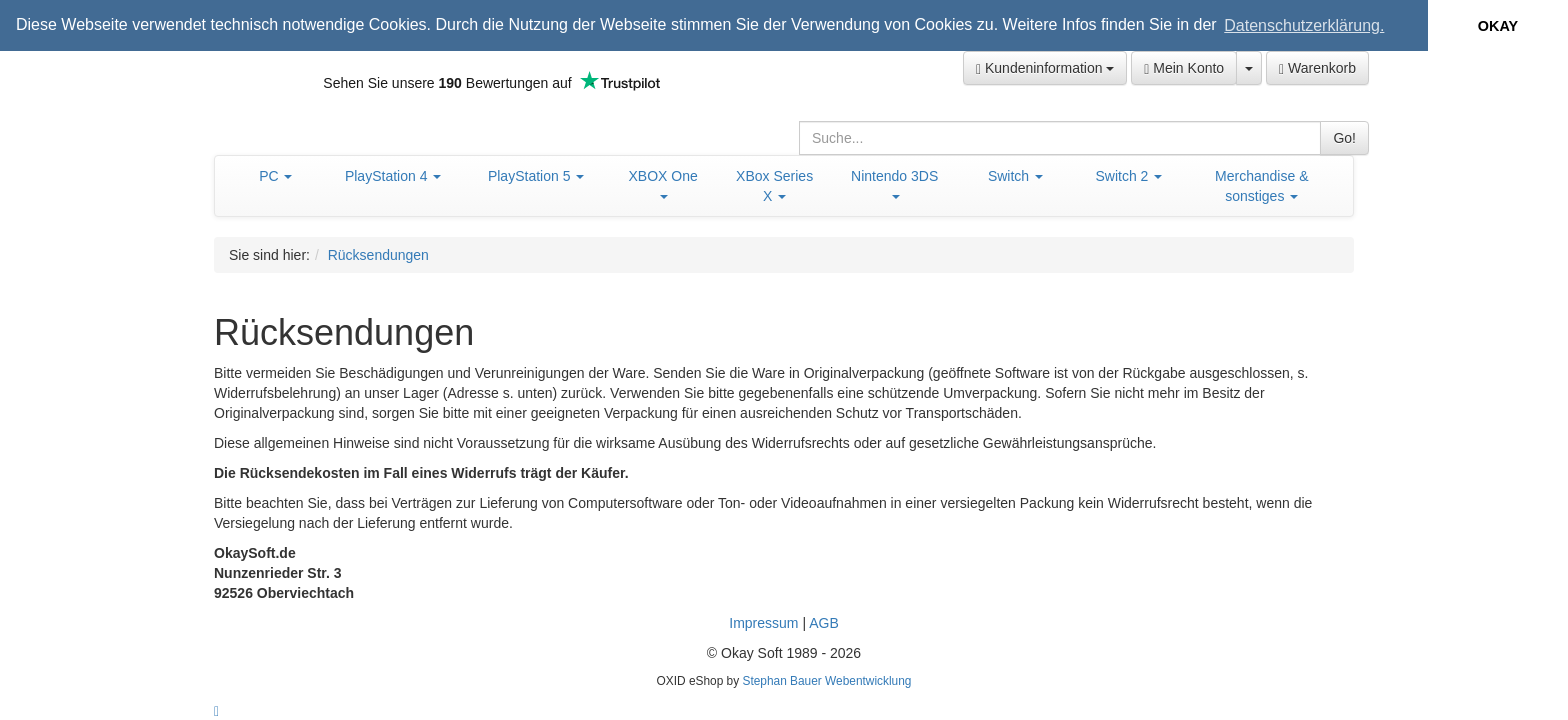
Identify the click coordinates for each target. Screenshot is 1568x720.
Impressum (763, 622)
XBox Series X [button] (774, 185)
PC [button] (275, 175)
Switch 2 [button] (1128, 175)
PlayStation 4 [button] (393, 175)
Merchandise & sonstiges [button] (1261, 185)
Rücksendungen (378, 254)
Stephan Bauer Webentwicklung (826, 680)
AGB (824, 622)
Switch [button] (1015, 175)
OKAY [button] (1498, 26)
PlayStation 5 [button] (536, 175)
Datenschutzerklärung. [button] (1304, 25)
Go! (1344, 137)
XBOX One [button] (663, 182)
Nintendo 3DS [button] (894, 182)
